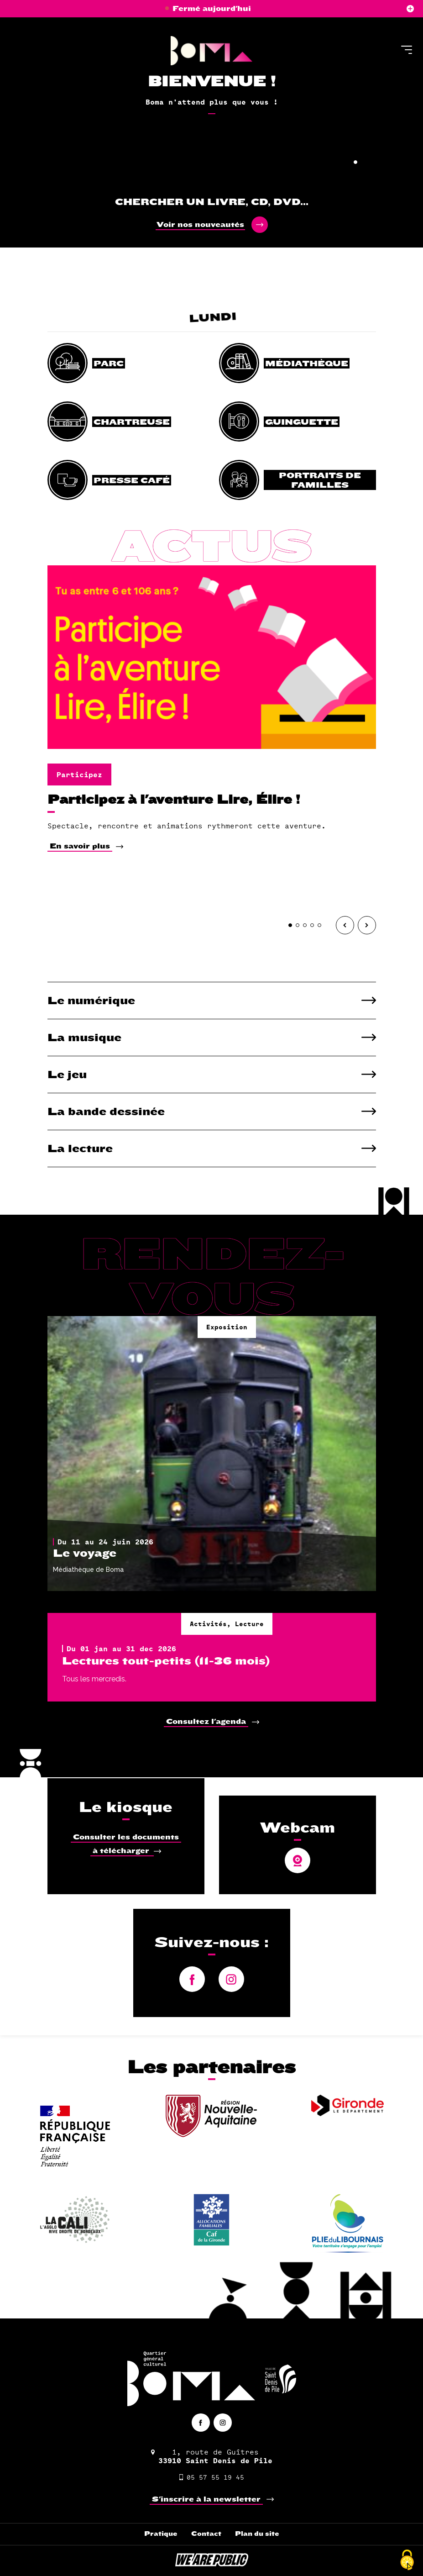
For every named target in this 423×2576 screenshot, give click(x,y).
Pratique (161, 2534)
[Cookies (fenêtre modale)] (407, 2560)
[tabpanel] (211, 91)
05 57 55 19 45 (211, 2477)
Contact (206, 2534)
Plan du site (257, 2534)
